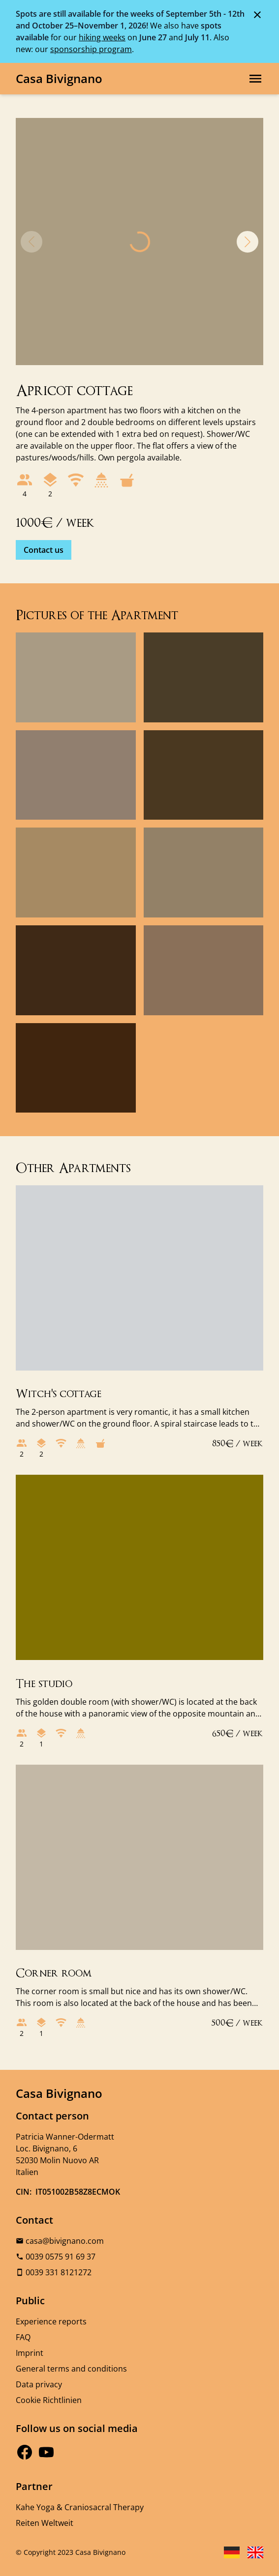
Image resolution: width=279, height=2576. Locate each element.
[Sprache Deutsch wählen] (232, 2552)
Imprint (29, 2352)
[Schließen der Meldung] (257, 14)
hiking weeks (102, 37)
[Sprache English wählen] (255, 2552)
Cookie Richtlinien (49, 2400)
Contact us (43, 549)
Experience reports (51, 2321)
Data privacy (39, 2384)
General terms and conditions (71, 2368)
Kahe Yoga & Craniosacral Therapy (80, 2507)
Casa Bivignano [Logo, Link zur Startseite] (59, 78)
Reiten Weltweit (44, 2523)
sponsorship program (91, 49)
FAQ (23, 2337)
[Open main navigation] (255, 78)
